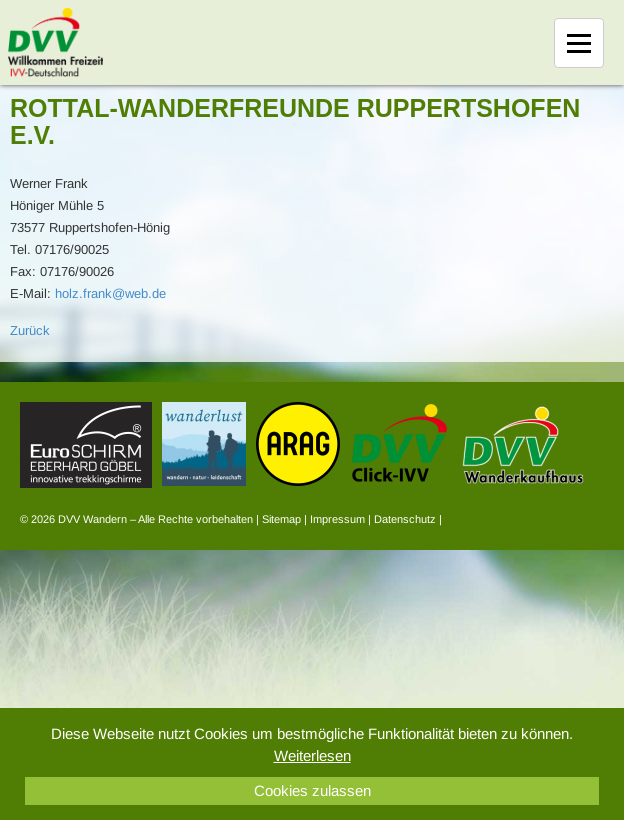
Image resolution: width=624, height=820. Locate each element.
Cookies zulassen (312, 790)
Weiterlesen (312, 755)
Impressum (337, 519)
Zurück (30, 330)
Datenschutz (405, 519)
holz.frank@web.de (110, 293)
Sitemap (281, 519)
